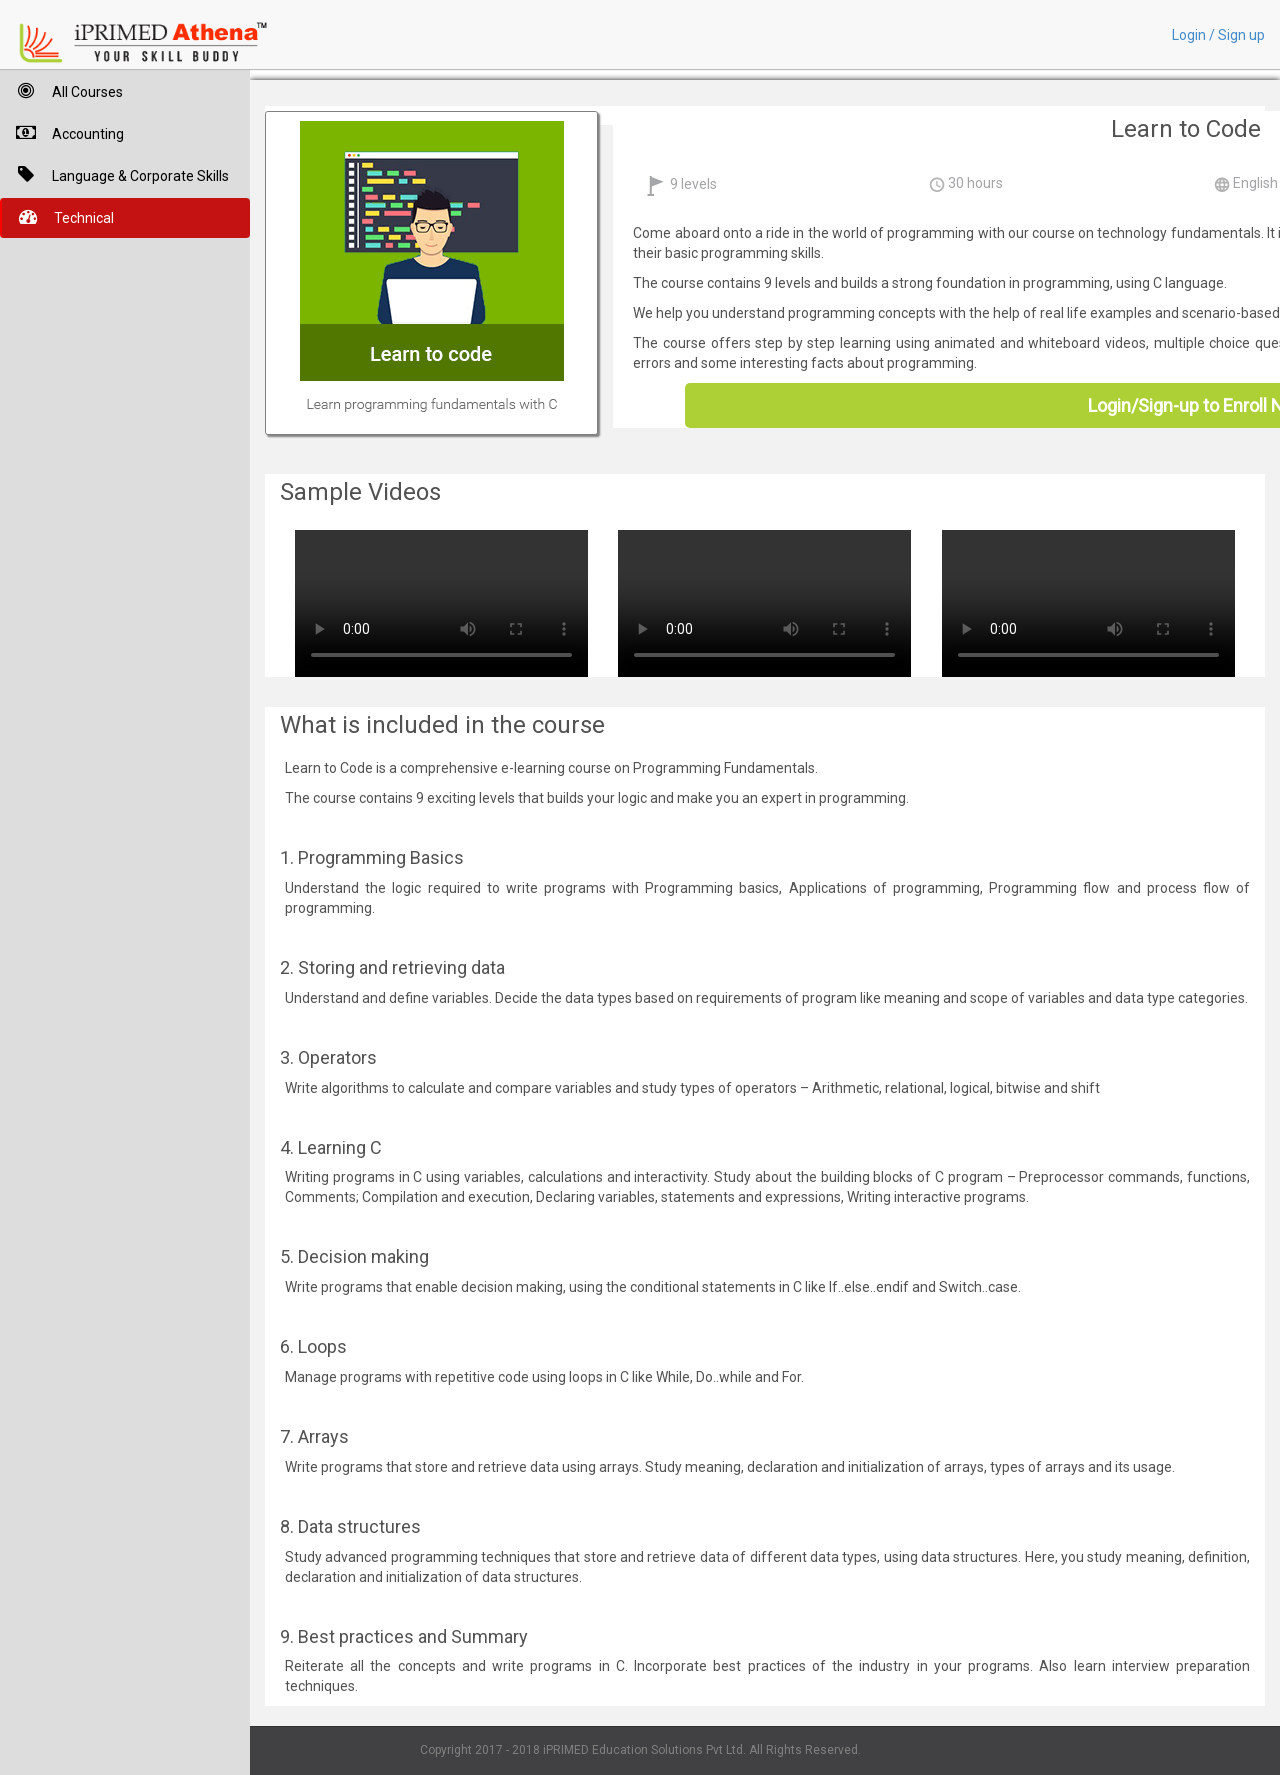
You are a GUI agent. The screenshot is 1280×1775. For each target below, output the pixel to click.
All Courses (61, 90)
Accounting (62, 132)
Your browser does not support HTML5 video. (441, 601)
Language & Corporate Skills (114, 174)
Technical (58, 216)
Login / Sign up (1218, 35)
